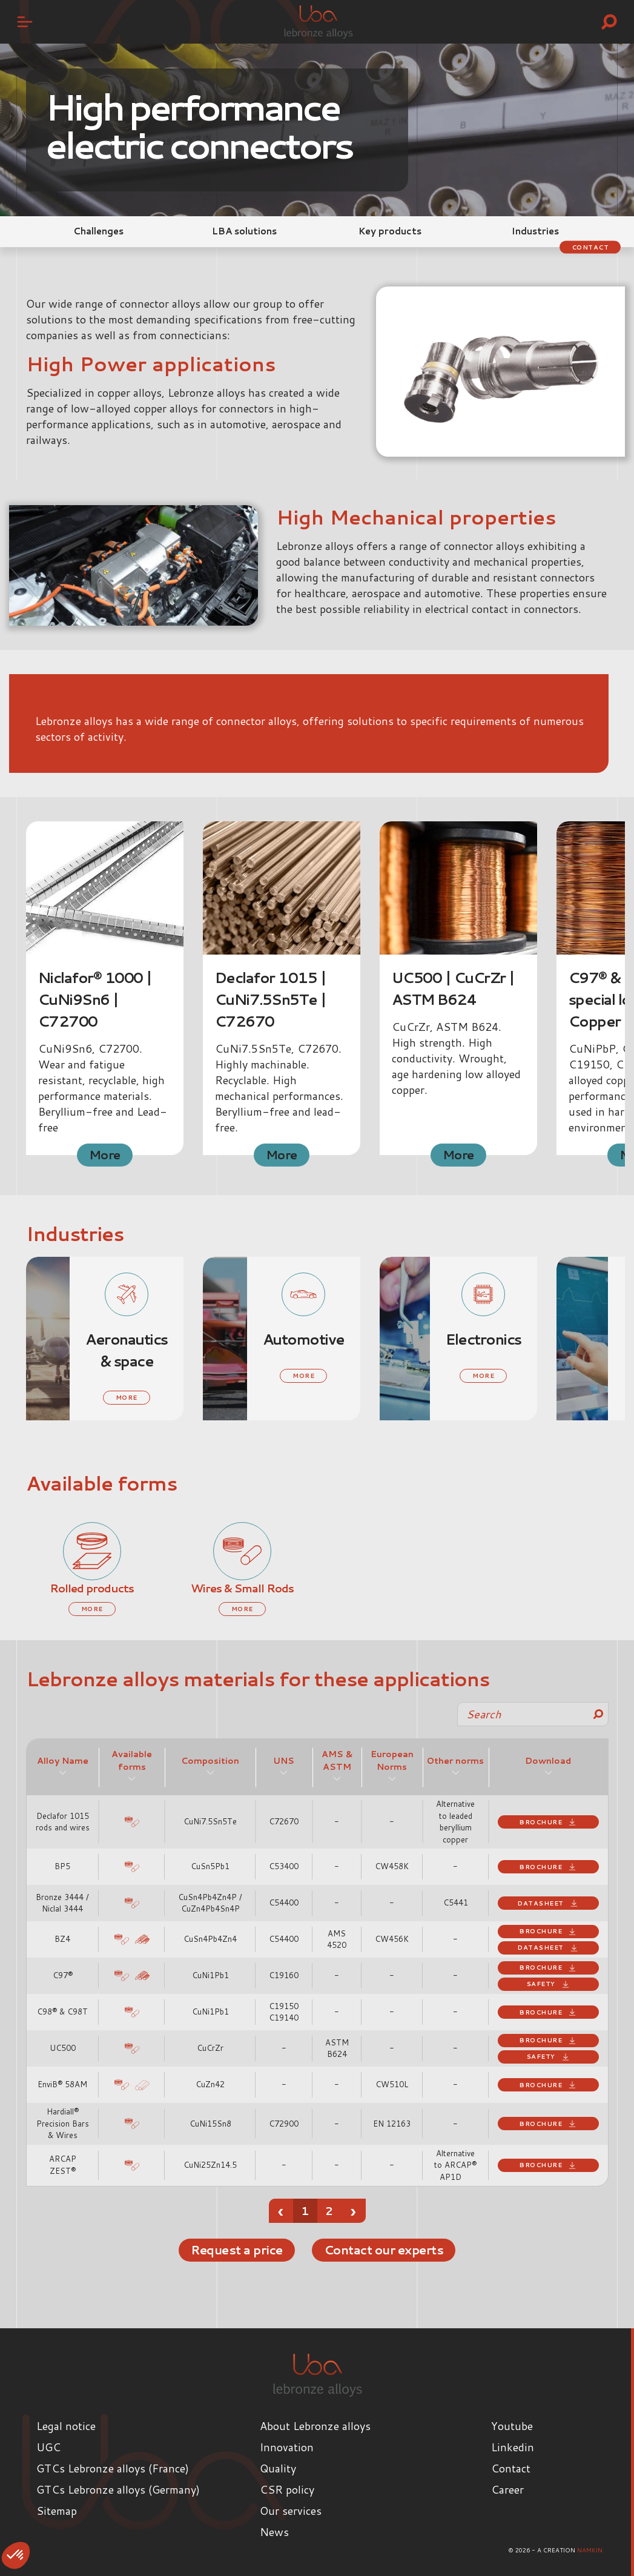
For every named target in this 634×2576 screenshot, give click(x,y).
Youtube (512, 2426)
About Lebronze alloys (315, 2426)
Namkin (590, 2550)
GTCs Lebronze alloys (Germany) (118, 2489)
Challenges (98, 231)
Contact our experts (386, 2249)
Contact (588, 246)
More (104, 1154)
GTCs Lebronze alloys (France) (112, 2468)
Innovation (287, 2447)
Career (507, 2489)
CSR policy (287, 2489)
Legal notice (66, 2426)
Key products (389, 231)
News (274, 2532)
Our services (291, 2510)
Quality (278, 2468)
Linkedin (512, 2447)
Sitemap (56, 2510)
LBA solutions (244, 231)
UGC (48, 2447)
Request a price (232, 2249)
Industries (535, 231)
